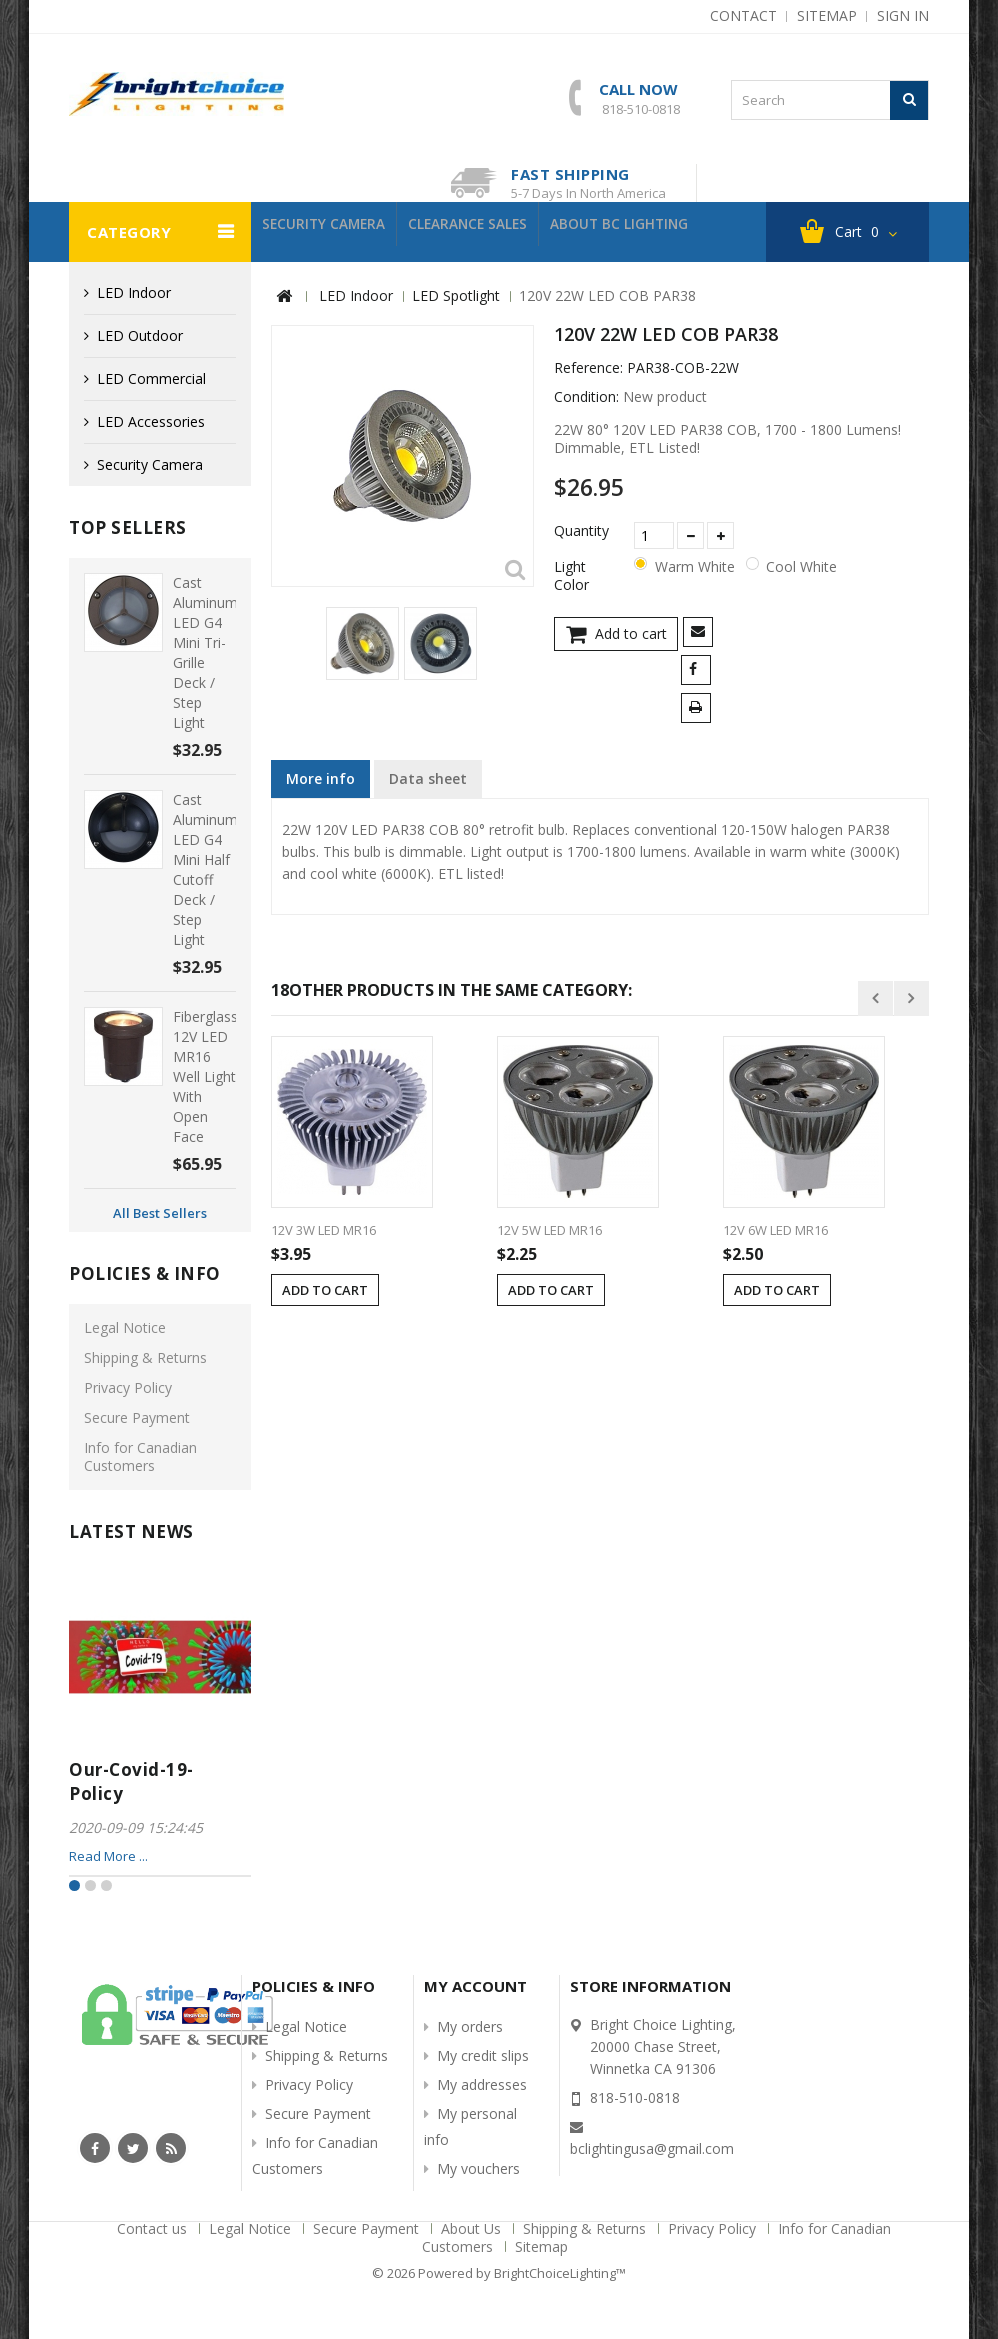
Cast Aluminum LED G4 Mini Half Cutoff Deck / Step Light (205, 869)
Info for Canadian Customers (140, 1456)
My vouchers (478, 2168)
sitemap (827, 15)
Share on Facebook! (699, 671)
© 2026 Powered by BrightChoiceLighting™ (499, 2273)
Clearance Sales (494, 231)
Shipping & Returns (145, 1357)
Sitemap (541, 2246)
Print (699, 709)
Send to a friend (701, 633)
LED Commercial (151, 378)
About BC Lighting (663, 231)
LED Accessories (151, 421)
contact (743, 15)
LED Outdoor (140, 335)
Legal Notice (125, 1327)
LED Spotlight (456, 295)
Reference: (588, 368)
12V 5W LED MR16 (549, 1230)
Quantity (581, 531)
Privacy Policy (128, 1387)
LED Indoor (134, 292)
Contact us (154, 2228)
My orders (470, 2026)
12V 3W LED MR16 (323, 1230)
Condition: (586, 397)
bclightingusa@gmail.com (652, 2148)
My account (475, 1986)
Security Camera (332, 231)
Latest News (131, 1531)
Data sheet (428, 778)
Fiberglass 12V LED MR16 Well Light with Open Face (205, 1076)
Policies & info (145, 1273)
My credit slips (483, 2055)
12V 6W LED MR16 (775, 1230)
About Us (473, 2228)
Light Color (573, 576)
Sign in (903, 15)
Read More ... (108, 1856)
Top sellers (128, 527)
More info (320, 778)
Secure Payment (137, 1417)
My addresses (482, 2084)
